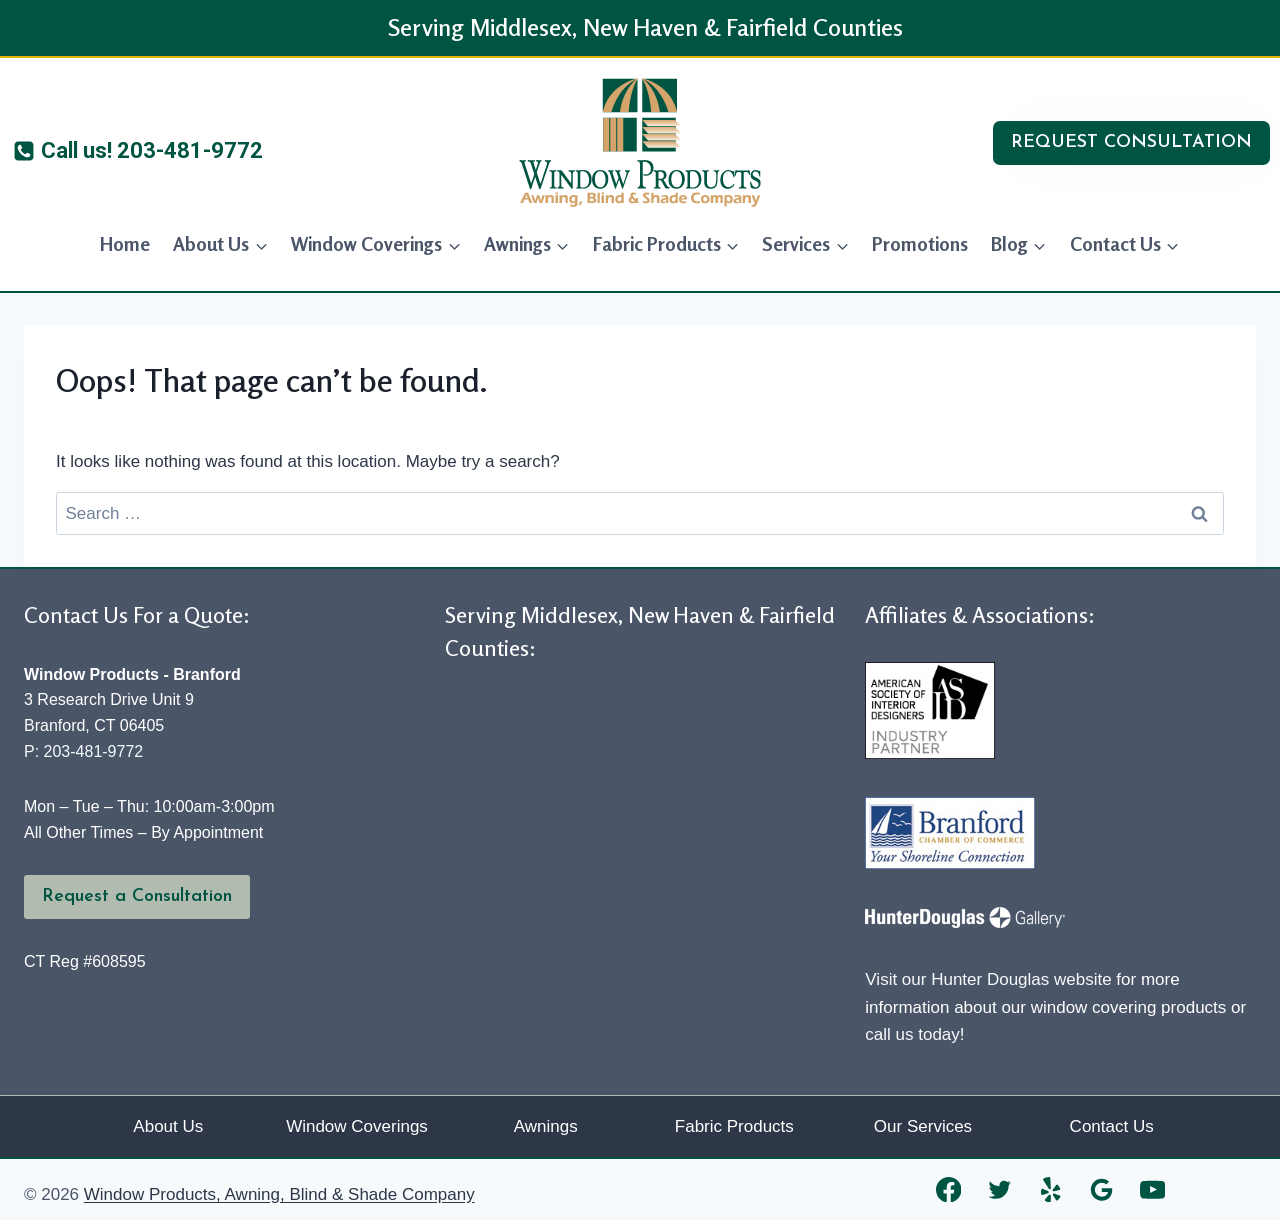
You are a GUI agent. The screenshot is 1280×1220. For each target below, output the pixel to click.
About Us (168, 1126)
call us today (912, 1034)
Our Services (923, 1126)
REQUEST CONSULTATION (1131, 142)
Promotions (920, 243)
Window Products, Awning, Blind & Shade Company (279, 1194)
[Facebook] (948, 1189)
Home (125, 243)
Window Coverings (357, 1126)
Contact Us (1112, 1126)
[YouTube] (1152, 1189)
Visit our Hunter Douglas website (988, 979)
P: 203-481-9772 (83, 751)
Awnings (546, 1126)
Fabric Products (734, 1126)
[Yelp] (1050, 1189)
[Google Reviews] (1101, 1189)
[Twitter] (999, 1189)
